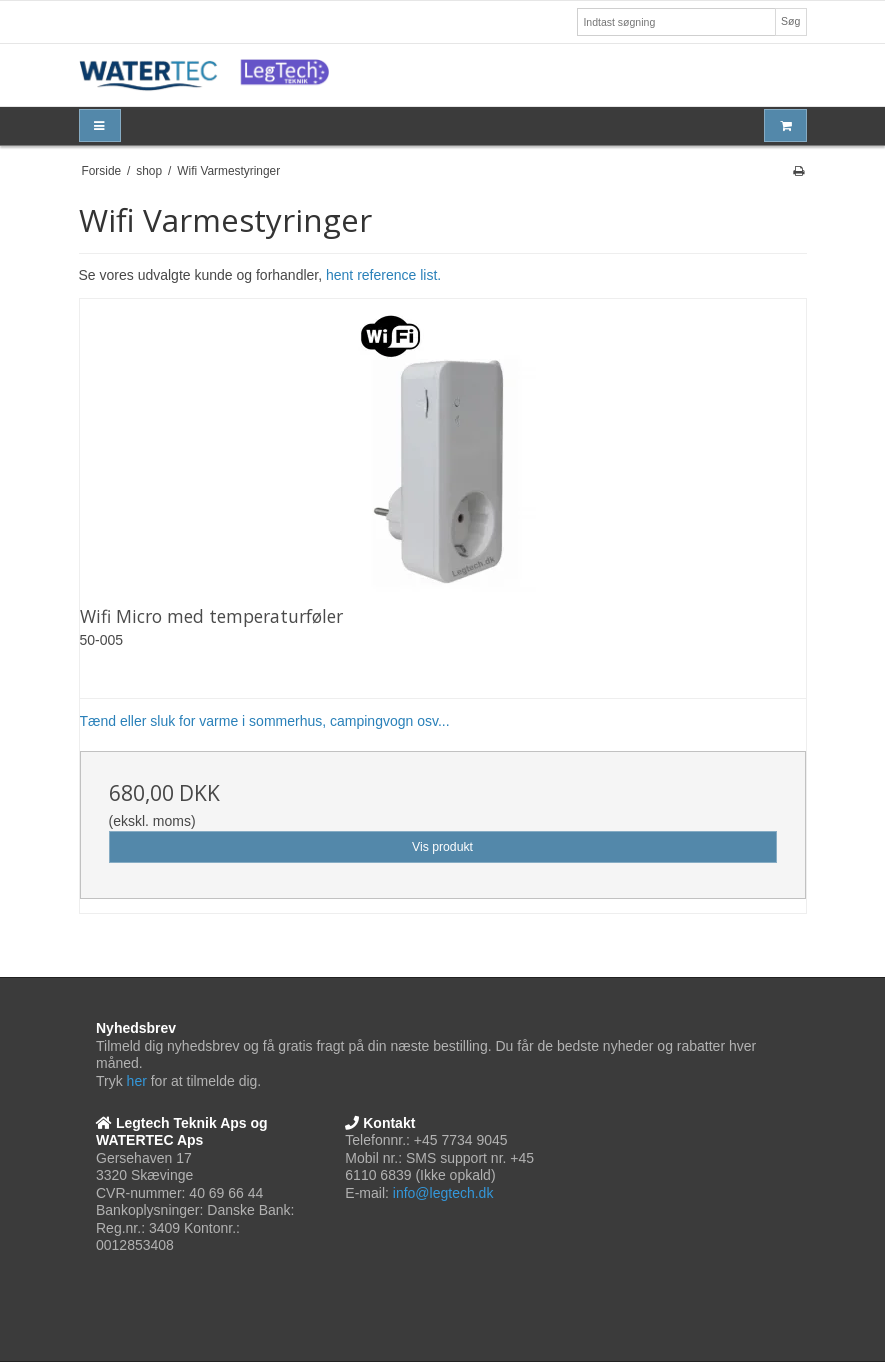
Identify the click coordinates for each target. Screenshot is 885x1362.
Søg (790, 21)
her (137, 1081)
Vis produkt (442, 847)
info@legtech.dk (443, 1193)
